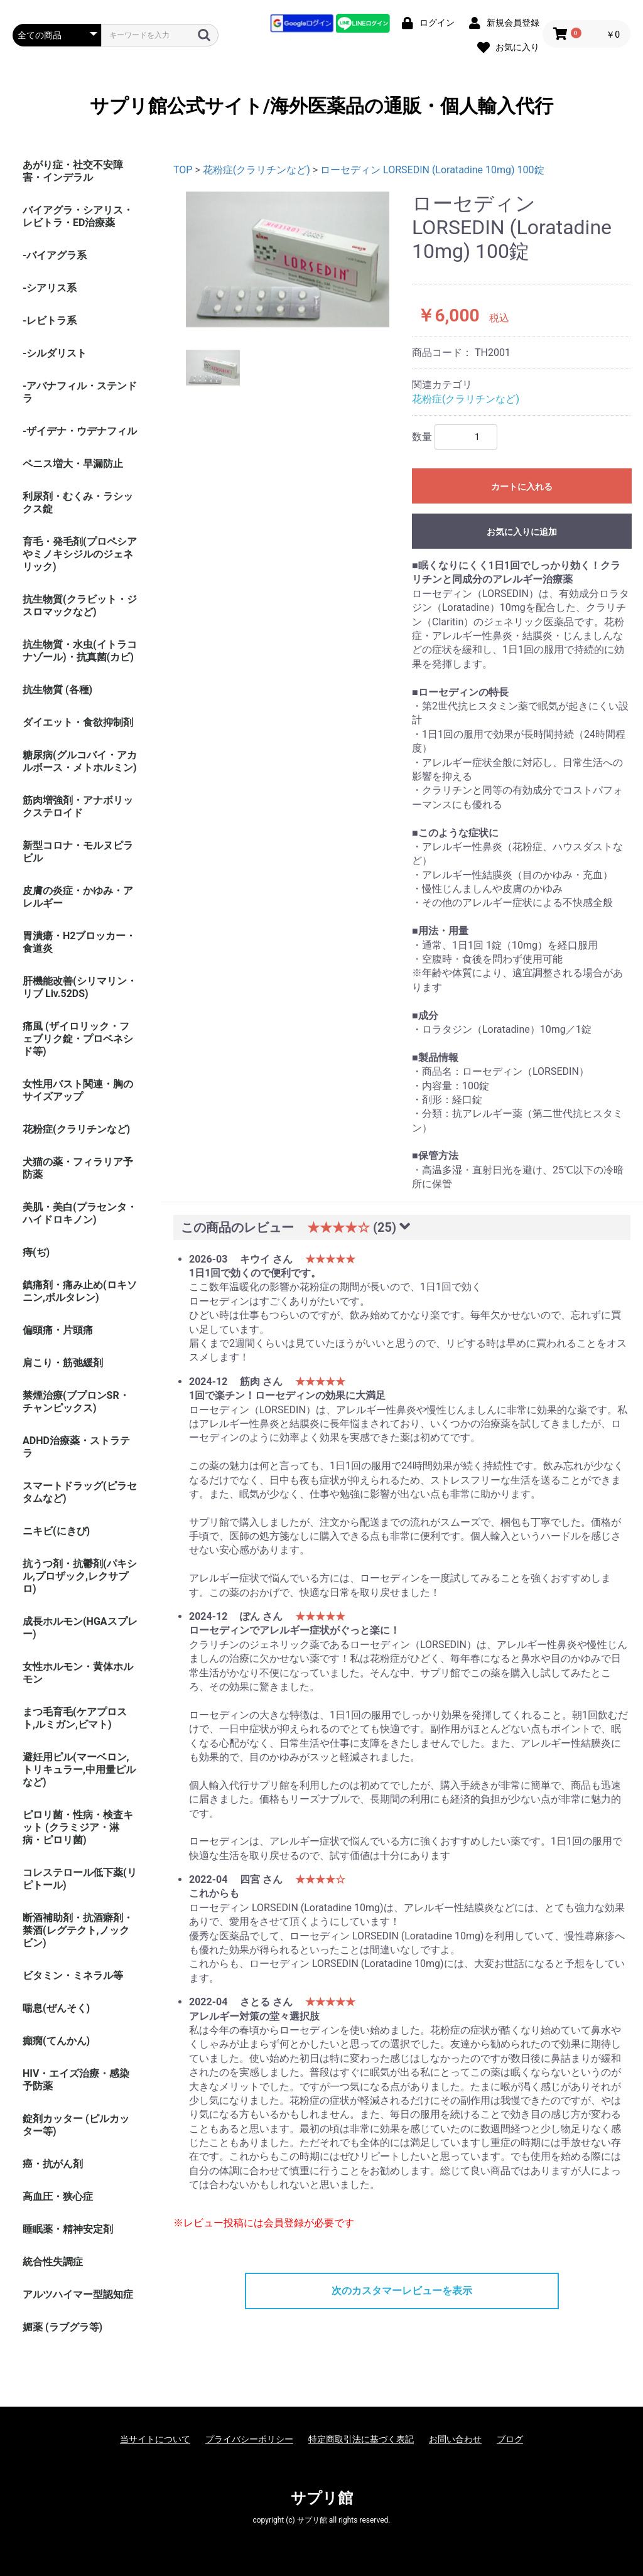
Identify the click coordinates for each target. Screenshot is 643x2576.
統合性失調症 (53, 2262)
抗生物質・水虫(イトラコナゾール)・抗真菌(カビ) (80, 651)
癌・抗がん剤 (53, 2164)
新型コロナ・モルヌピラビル (78, 851)
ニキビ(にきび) (56, 1531)
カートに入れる (522, 487)
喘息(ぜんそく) (56, 2008)
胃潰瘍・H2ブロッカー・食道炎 (79, 942)
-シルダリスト (55, 353)
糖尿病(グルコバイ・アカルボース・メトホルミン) (80, 761)
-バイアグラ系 (55, 255)
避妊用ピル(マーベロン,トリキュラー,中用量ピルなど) (79, 1769)
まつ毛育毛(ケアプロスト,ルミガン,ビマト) (75, 1718)
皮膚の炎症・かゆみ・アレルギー (78, 897)
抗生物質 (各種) (57, 690)
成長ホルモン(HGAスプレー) (80, 1627)
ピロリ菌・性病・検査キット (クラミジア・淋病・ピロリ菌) (78, 1827)
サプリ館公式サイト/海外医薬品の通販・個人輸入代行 (321, 106)
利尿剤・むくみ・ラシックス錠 (78, 502)
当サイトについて (155, 2439)
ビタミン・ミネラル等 (73, 1975)
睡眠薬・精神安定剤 (68, 2229)
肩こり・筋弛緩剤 (63, 1363)
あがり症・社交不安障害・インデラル (73, 171)
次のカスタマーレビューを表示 (402, 2291)
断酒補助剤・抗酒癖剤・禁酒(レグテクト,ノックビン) (78, 1930)
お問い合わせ (455, 2439)
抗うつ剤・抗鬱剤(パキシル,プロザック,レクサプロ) (80, 1576)
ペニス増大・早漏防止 (73, 464)
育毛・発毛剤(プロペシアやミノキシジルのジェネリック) (80, 554)
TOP (182, 170)
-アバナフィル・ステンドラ (80, 392)
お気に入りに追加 (522, 532)
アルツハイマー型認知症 (78, 2294)
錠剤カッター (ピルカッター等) (76, 2125)
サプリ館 (322, 2498)
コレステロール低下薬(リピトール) (80, 1879)
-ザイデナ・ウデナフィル (80, 431)
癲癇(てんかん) (56, 2041)
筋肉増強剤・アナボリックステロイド (78, 806)
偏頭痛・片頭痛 (58, 1330)
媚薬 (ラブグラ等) (62, 2327)
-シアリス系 (50, 288)
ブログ (510, 2439)
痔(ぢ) (36, 1252)
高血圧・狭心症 (58, 2196)
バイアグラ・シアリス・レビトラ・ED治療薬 (78, 216)
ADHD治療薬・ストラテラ (76, 1447)
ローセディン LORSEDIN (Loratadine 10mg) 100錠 (432, 170)
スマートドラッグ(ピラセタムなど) (80, 1492)
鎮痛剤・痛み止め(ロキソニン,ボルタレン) (80, 1291)
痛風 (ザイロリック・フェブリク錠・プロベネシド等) (78, 1038)
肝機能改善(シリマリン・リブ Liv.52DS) (80, 987)
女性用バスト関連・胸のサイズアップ (78, 1090)
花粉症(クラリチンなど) (76, 1129)
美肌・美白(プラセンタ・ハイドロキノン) (80, 1213)
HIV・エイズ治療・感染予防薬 (76, 2079)
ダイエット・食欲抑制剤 (78, 722)
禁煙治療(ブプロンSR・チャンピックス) (76, 1401)
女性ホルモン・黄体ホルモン (78, 1673)
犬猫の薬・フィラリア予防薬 (78, 1168)
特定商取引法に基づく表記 (361, 2439)
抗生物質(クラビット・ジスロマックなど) (80, 605)
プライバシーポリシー (249, 2439)
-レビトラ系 (50, 320)
